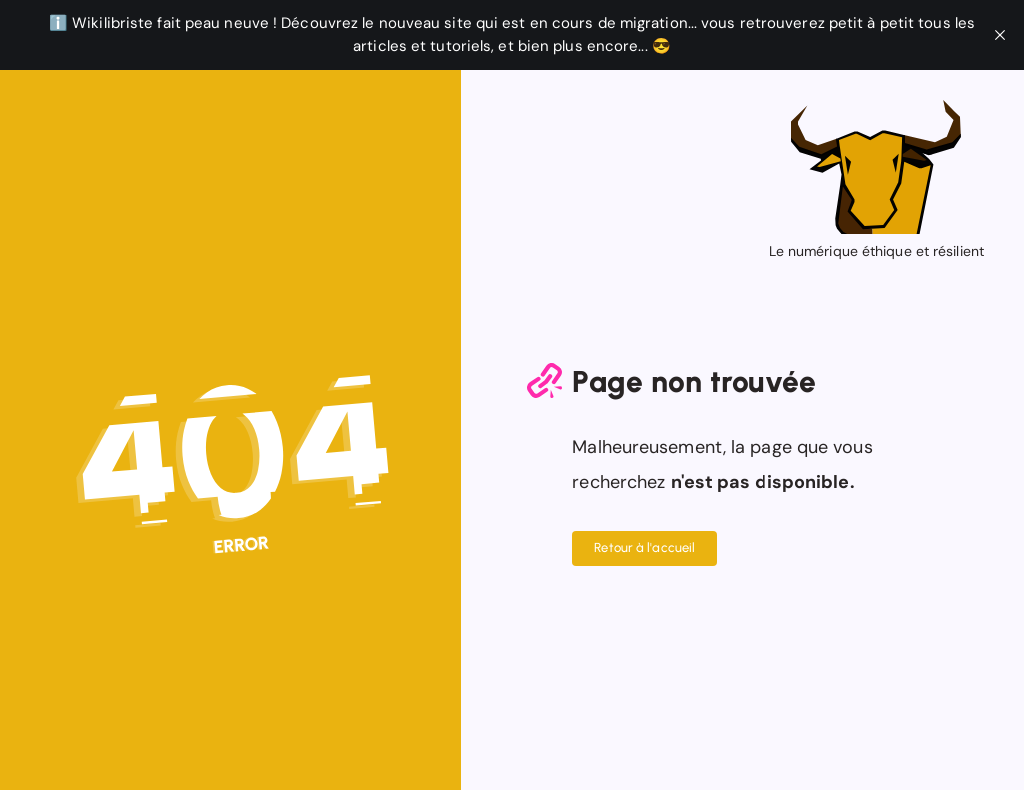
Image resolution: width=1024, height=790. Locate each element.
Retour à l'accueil (644, 547)
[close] (1000, 35)
